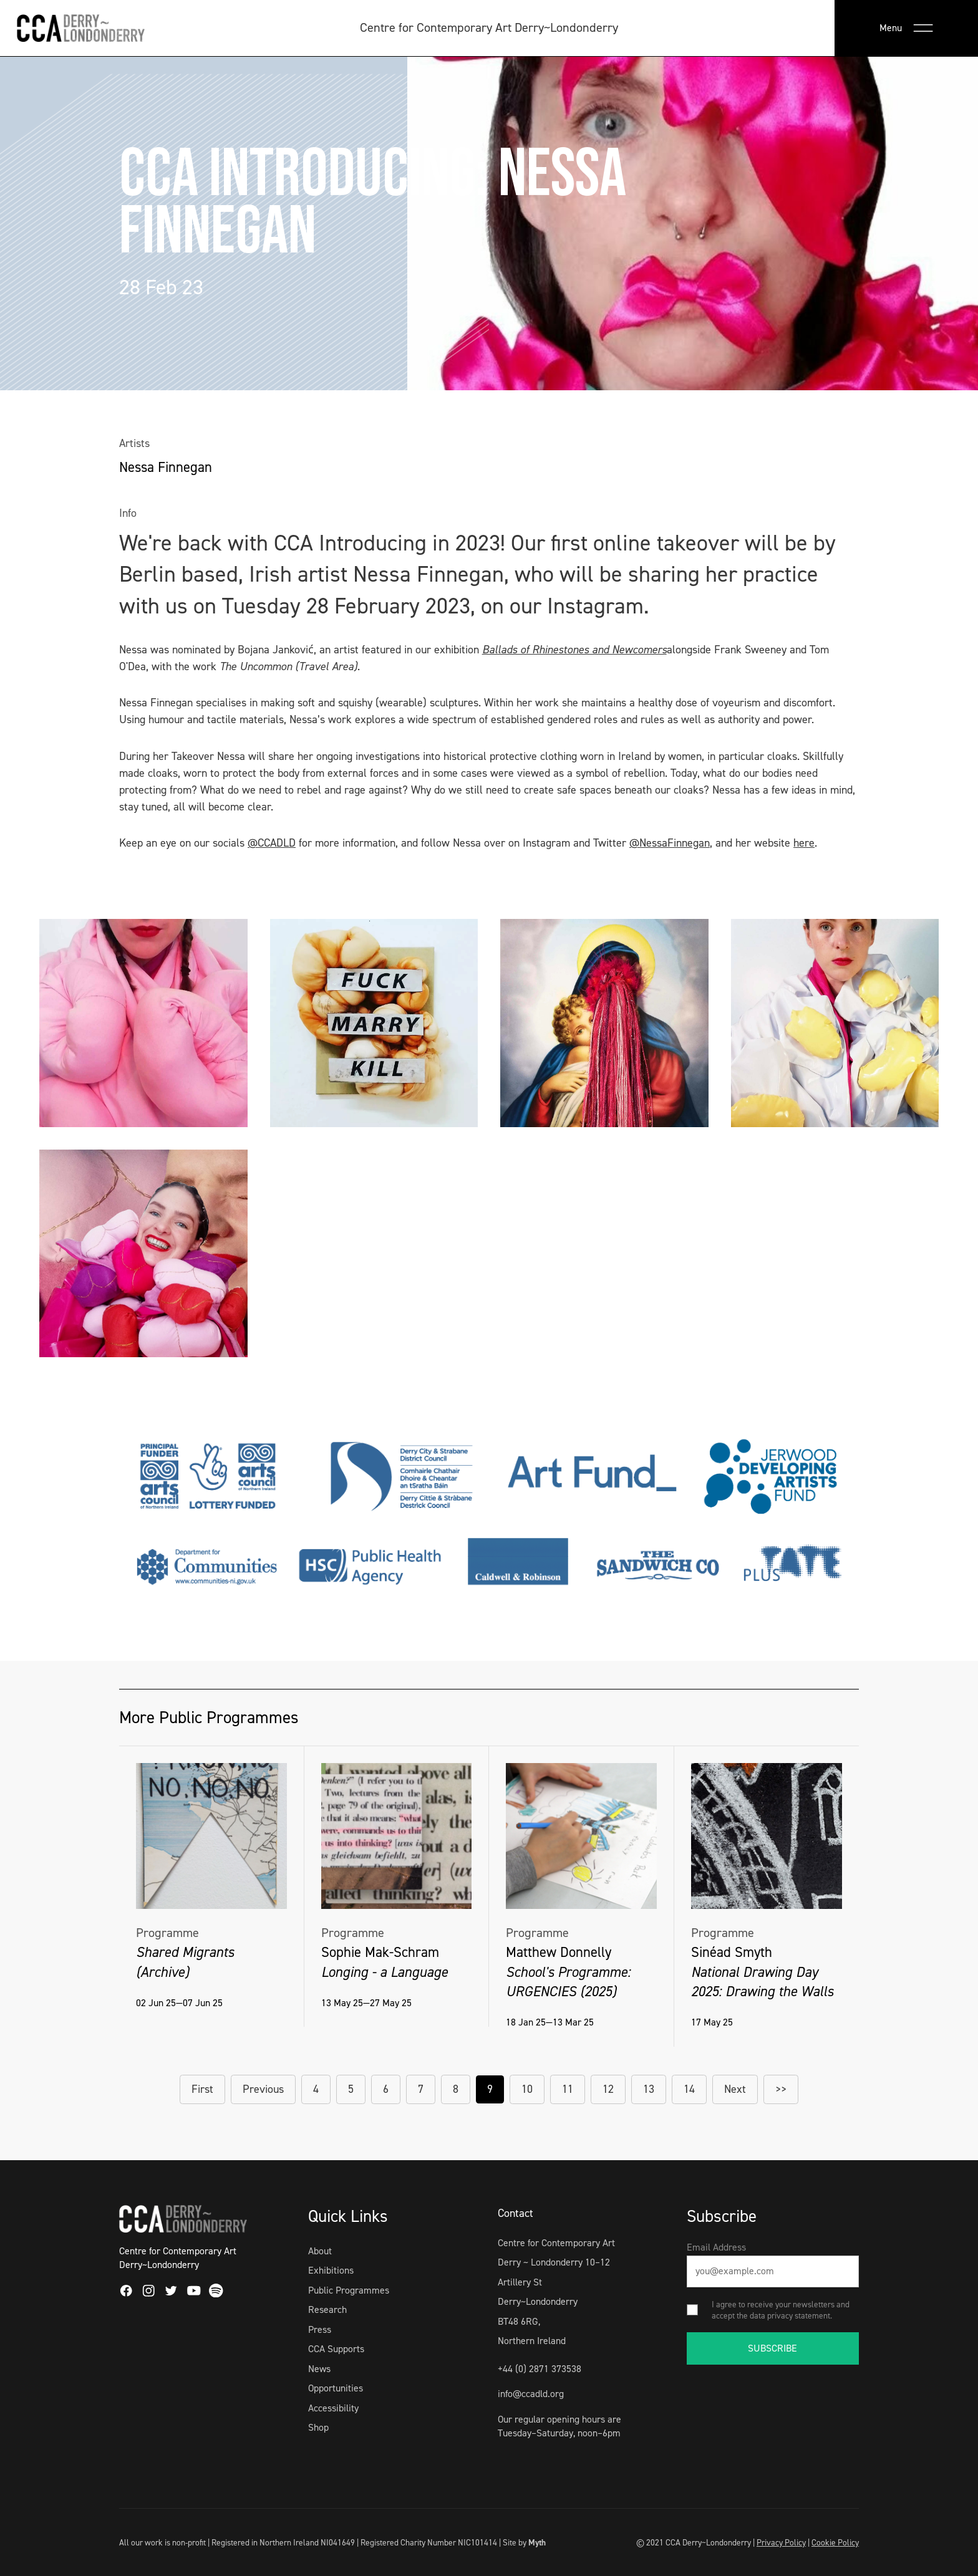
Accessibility (333, 2408)
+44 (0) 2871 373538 (539, 2368)
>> (781, 2089)
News (319, 2368)
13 (648, 2089)
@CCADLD (272, 842)
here (804, 842)
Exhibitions (331, 2270)
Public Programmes (348, 2290)
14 (689, 2089)
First (202, 2089)
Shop (318, 2427)
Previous (263, 2089)
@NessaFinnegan (669, 842)
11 (567, 2089)
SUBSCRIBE (772, 2348)
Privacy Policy (781, 2542)
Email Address (716, 2247)
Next (735, 2089)
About (320, 2250)
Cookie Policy (835, 2542)
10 (527, 2089)
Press (319, 2329)
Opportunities (335, 2388)
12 (608, 2089)
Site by (524, 2542)
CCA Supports (336, 2348)
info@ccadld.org (531, 2393)
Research (327, 2309)
